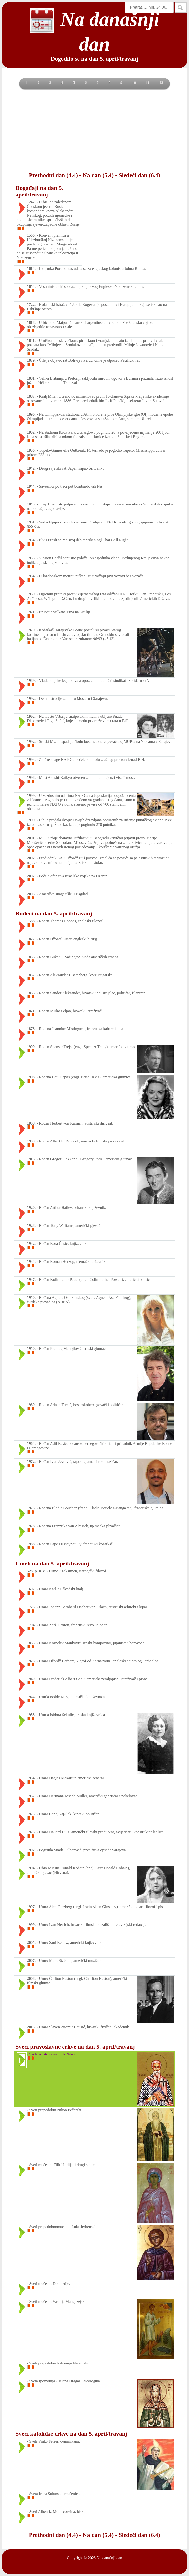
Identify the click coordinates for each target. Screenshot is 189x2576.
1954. (31, 540)
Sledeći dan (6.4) (139, 175)
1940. (31, 1679)
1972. (31, 1461)
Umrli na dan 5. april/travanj (52, 1563)
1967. (31, 1796)
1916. (31, 1159)
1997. (31, 1907)
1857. (31, 975)
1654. (31, 286)
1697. (31, 1589)
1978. (31, 1526)
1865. (31, 1643)
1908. (31, 1077)
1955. (31, 558)
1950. (31, 1297)
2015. (31, 2027)
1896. (31, 414)
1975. (31, 1814)
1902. (31, 432)
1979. (31, 630)
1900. (31, 1047)
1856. (31, 957)
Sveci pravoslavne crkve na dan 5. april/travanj (75, 2046)
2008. (31, 1978)
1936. (31, 450)
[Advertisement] (94, 130)
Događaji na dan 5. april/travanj (39, 191)
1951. (31, 522)
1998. (31, 777)
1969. (31, 594)
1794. (31, 1625)
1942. (31, 468)
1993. (31, 759)
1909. (31, 1141)
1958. (31, 1715)
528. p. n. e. (36, 1571)
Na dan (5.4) (98, 175)
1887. (31, 396)
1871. (31, 1011)
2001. (31, 838)
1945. (31, 504)
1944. (31, 486)
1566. (31, 235)
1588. (31, 921)
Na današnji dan (109, 2558)
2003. (31, 894)
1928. (31, 1225)
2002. (31, 858)
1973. (31, 1508)
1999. (31, 795)
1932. (31, 1243)
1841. (31, 340)
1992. (31, 698)
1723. (31, 1607)
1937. (31, 1279)
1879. (31, 360)
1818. (31, 322)
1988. (31, 1544)
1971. (31, 612)
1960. (31, 1405)
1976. (31, 1832)
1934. (31, 1261)
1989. (31, 680)
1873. (31, 1029)
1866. (31, 993)
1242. (31, 202)
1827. (31, 939)
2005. (31, 1942)
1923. (31, 1661)
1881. (31, 378)
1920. (31, 1208)
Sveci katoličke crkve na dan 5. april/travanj (71, 2433)
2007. (31, 1960)
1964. (31, 576)
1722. (31, 304)
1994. (31, 1868)
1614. (31, 268)
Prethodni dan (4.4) (53, 175)
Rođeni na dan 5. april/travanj (54, 913)
